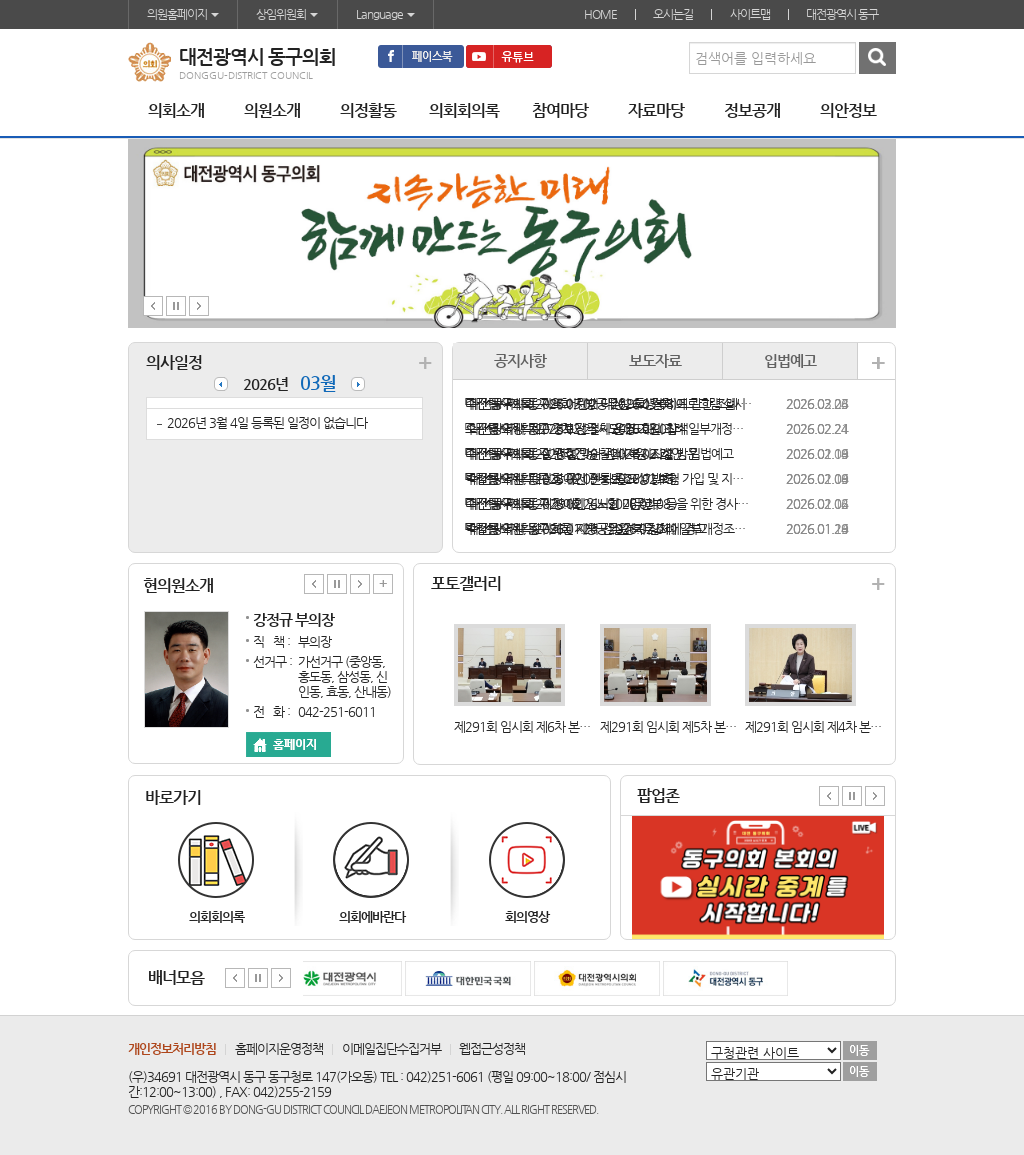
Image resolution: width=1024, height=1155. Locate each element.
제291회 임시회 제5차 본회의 (673, 726)
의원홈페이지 (183, 14)
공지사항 (520, 360)
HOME (600, 14)
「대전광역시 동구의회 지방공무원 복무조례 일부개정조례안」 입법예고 (608, 528)
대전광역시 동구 (842, 14)
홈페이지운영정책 (279, 1048)
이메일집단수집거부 (391, 1048)
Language (385, 14)
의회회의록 (216, 916)
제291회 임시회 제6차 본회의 (527, 726)
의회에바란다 (372, 916)
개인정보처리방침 (172, 1048)
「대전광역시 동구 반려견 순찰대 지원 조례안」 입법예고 (599, 453)
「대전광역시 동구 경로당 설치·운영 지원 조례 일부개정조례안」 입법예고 (608, 428)
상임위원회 (287, 14)
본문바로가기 (0, 0)
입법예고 (790, 360)
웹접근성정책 (492, 1048)
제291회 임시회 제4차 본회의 (818, 726)
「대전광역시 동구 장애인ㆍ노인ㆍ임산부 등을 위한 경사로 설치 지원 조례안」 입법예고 (608, 503)
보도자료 (655, 360)
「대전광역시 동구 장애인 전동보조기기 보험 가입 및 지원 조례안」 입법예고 (608, 478)
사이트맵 (750, 14)
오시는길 (673, 14)
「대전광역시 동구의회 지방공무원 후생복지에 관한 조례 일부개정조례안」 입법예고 (608, 403)
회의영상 (527, 916)
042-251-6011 (337, 711)
